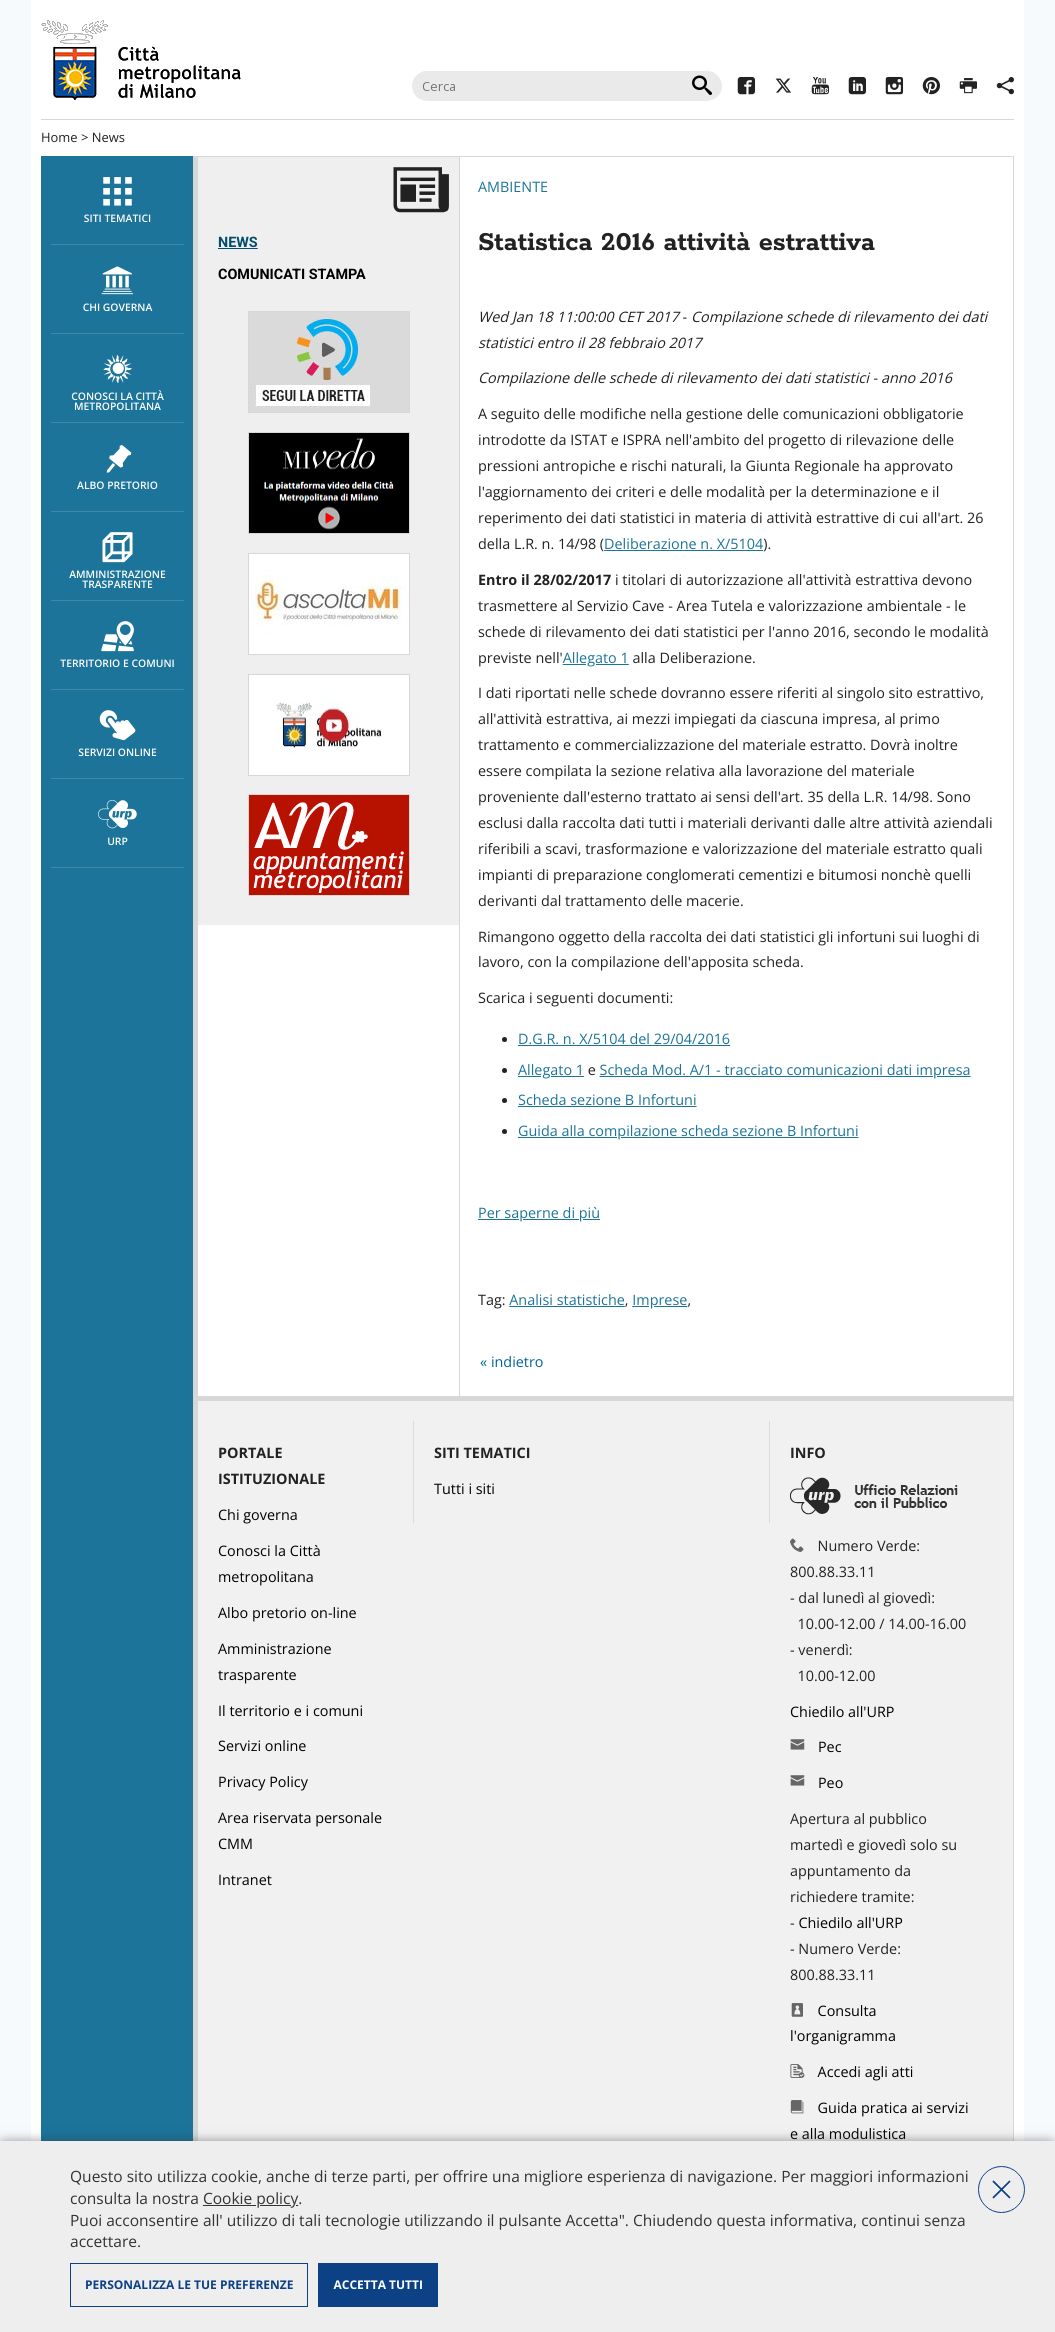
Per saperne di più (539, 1213)
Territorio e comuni (117, 646)
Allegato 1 (596, 658)
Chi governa (258, 1515)
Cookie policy (250, 2198)
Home (59, 137)
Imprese (659, 1300)
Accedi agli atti (866, 2072)
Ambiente (513, 187)
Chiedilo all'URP (844, 1712)
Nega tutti (1001, 2189)
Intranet (245, 1880)
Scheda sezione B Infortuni (607, 1100)
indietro (517, 1362)
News (108, 137)
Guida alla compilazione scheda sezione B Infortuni (688, 1131)
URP (117, 824)
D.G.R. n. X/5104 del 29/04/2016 (624, 1039)
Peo (830, 1783)
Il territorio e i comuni (290, 1711)
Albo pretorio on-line (287, 1613)
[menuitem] (117, 200)
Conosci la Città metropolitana (117, 384)
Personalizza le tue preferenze (189, 2284)
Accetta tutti (377, 2284)
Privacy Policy (263, 1782)
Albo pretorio (117, 468)
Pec (830, 1747)
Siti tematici (117, 201)
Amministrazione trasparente (117, 562)
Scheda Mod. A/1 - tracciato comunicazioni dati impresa (785, 1070)
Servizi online (117, 735)
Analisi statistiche (567, 1300)
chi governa (117, 290)
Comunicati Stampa (292, 274)
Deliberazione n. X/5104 (683, 544)
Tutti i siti (464, 1489)
